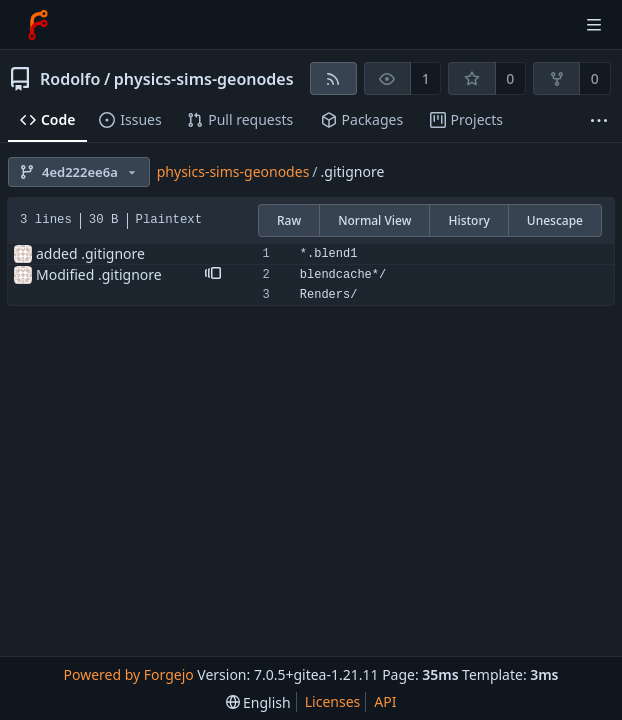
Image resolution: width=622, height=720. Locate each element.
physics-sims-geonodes (204, 79)
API (385, 701)
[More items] (599, 120)
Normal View (374, 220)
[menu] (258, 702)
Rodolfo (70, 79)
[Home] (38, 25)
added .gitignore (90, 253)
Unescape (555, 220)
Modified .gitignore (99, 274)
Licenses (333, 701)
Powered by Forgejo (128, 674)
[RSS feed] (333, 78)
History (468, 220)
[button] (213, 275)
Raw (289, 220)
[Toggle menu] (594, 25)
